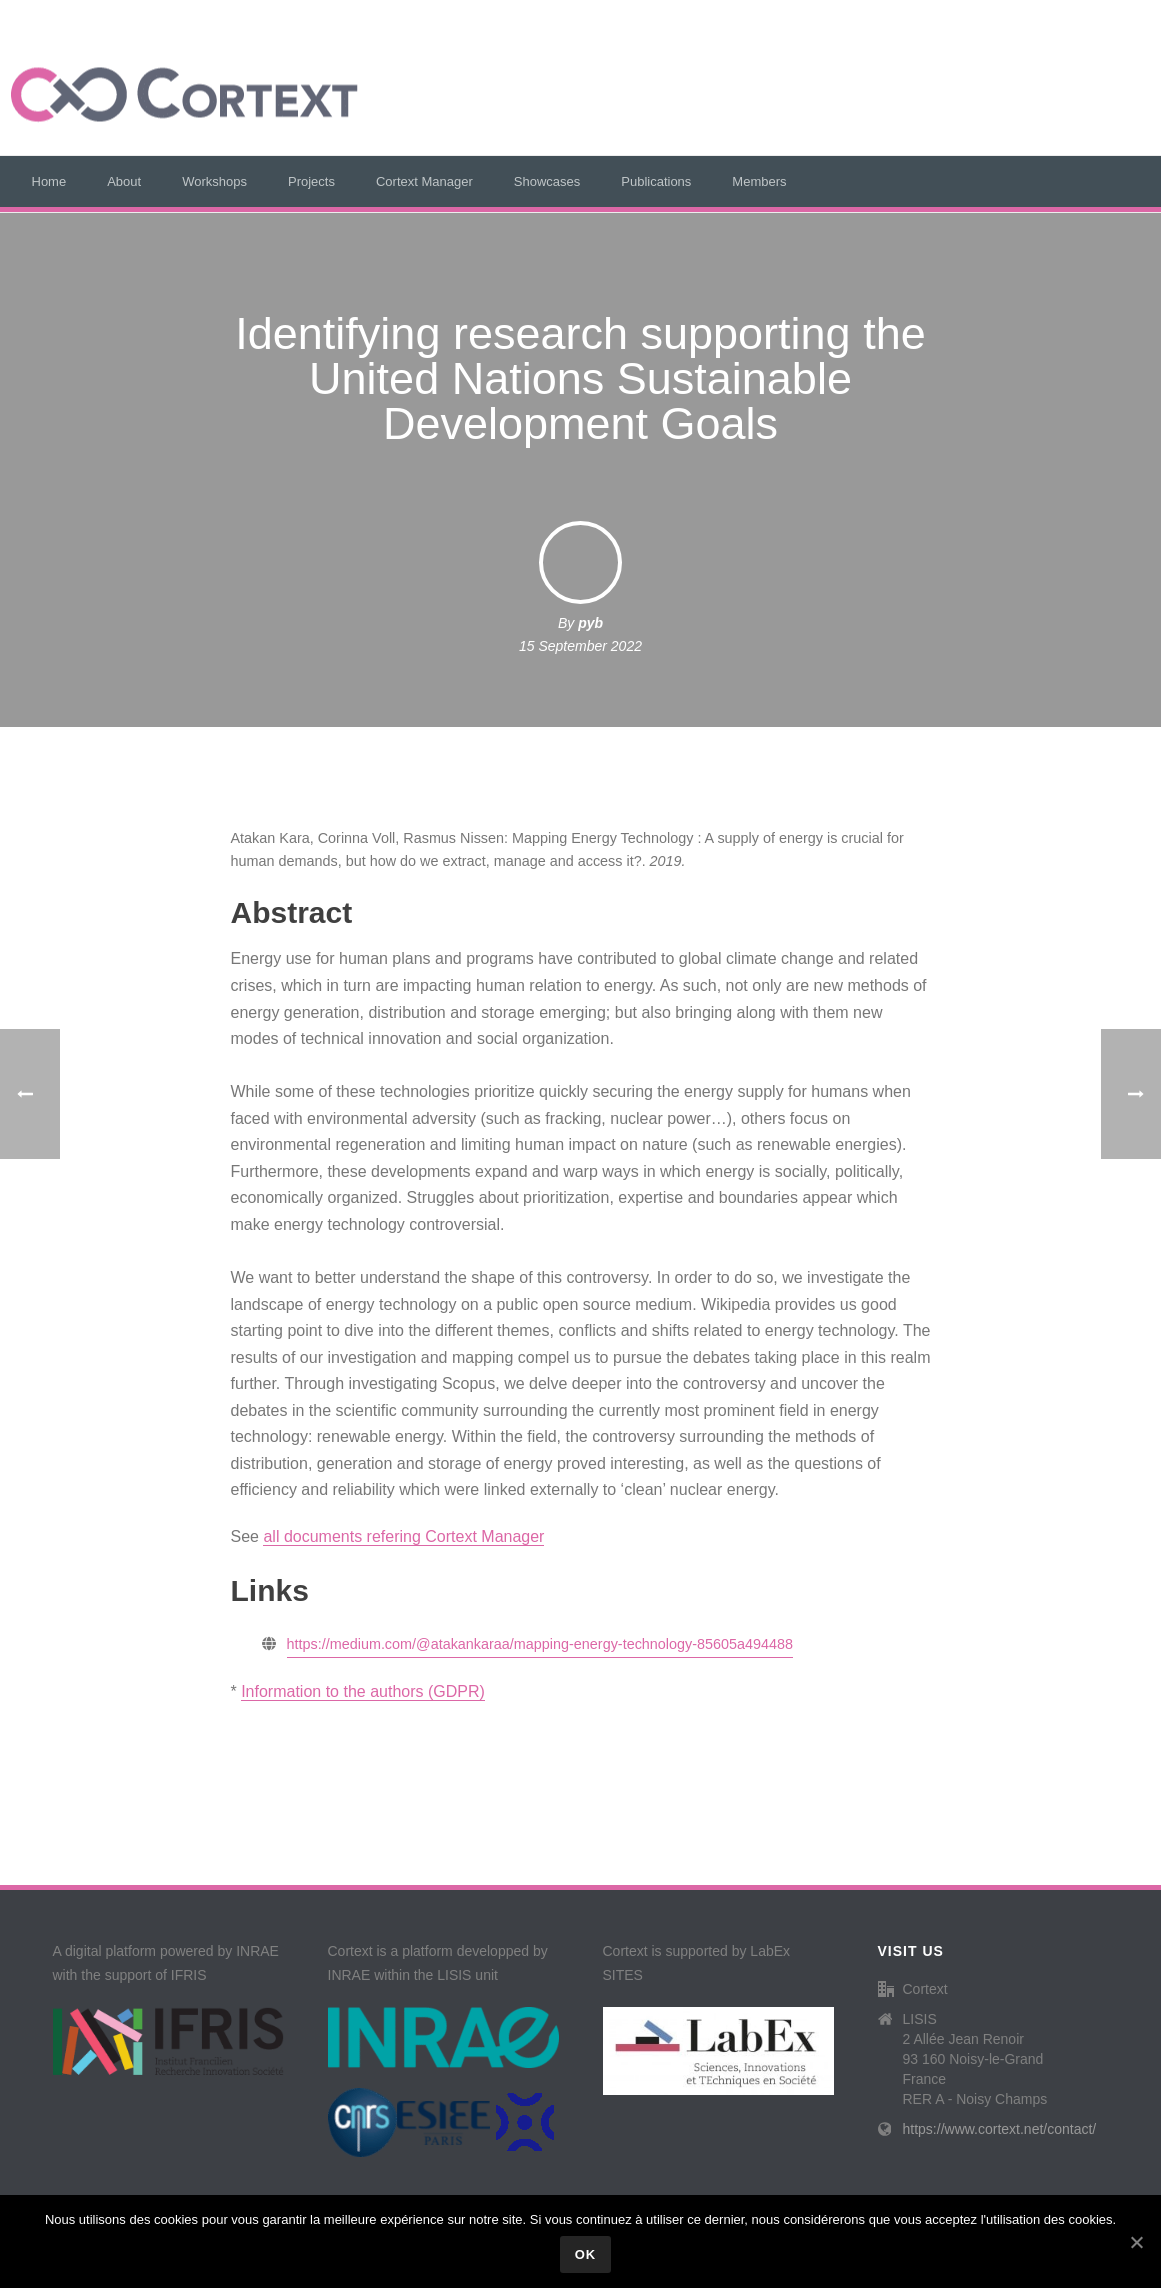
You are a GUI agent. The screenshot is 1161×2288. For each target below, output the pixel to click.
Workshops (214, 181)
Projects (311, 181)
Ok (586, 2254)
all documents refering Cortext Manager (403, 1536)
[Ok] (1136, 2242)
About (124, 181)
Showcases (547, 181)
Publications (656, 181)
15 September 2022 (580, 646)
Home (49, 181)
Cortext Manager (424, 181)
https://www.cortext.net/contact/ (1000, 2129)
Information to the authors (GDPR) (363, 1691)
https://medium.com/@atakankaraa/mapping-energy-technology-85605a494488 (540, 1644)
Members (759, 181)
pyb (590, 623)
